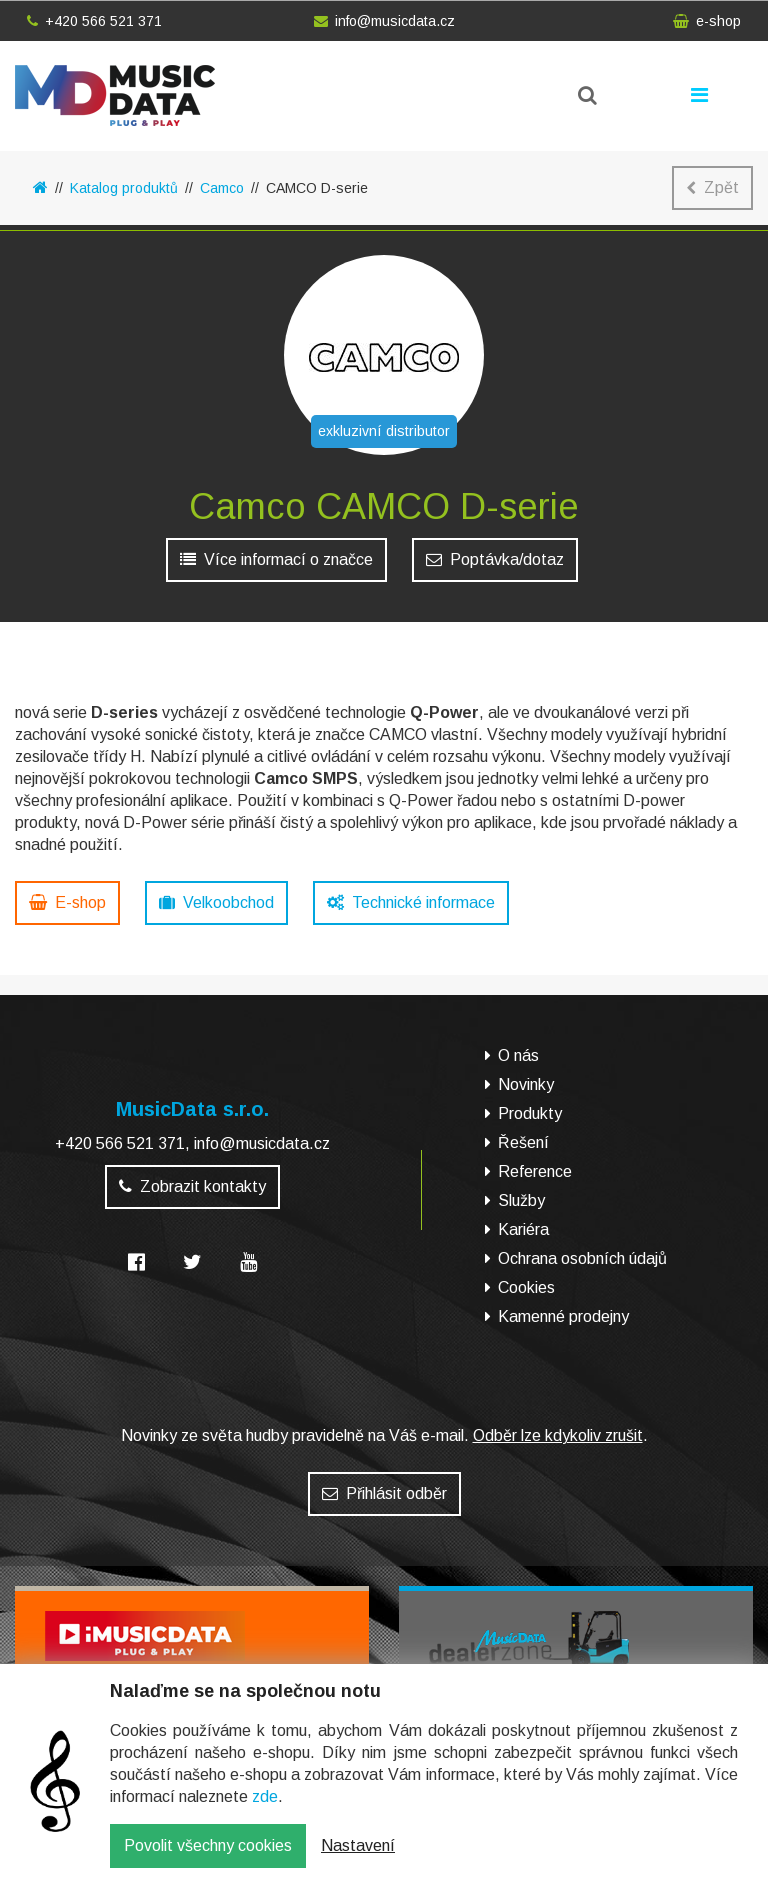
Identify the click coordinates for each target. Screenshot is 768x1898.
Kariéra (523, 1229)
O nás (518, 1055)
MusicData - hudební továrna (115, 95)
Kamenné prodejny (563, 1316)
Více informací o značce (276, 559)
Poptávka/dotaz (495, 559)
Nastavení (358, 1860)
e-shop (707, 21)
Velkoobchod (216, 902)
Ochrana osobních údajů (582, 1258)
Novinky (526, 1084)
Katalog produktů (124, 188)
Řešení (523, 1142)
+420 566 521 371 (94, 21)
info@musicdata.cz (384, 21)
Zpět (712, 187)
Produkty (530, 1113)
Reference (535, 1171)
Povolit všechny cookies (208, 1860)
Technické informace (411, 902)
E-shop (67, 902)
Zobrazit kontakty (192, 1186)
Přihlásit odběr (384, 1493)
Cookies (526, 1287)
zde (265, 1811)
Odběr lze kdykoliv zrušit (558, 1435)
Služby (521, 1200)
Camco (222, 188)
